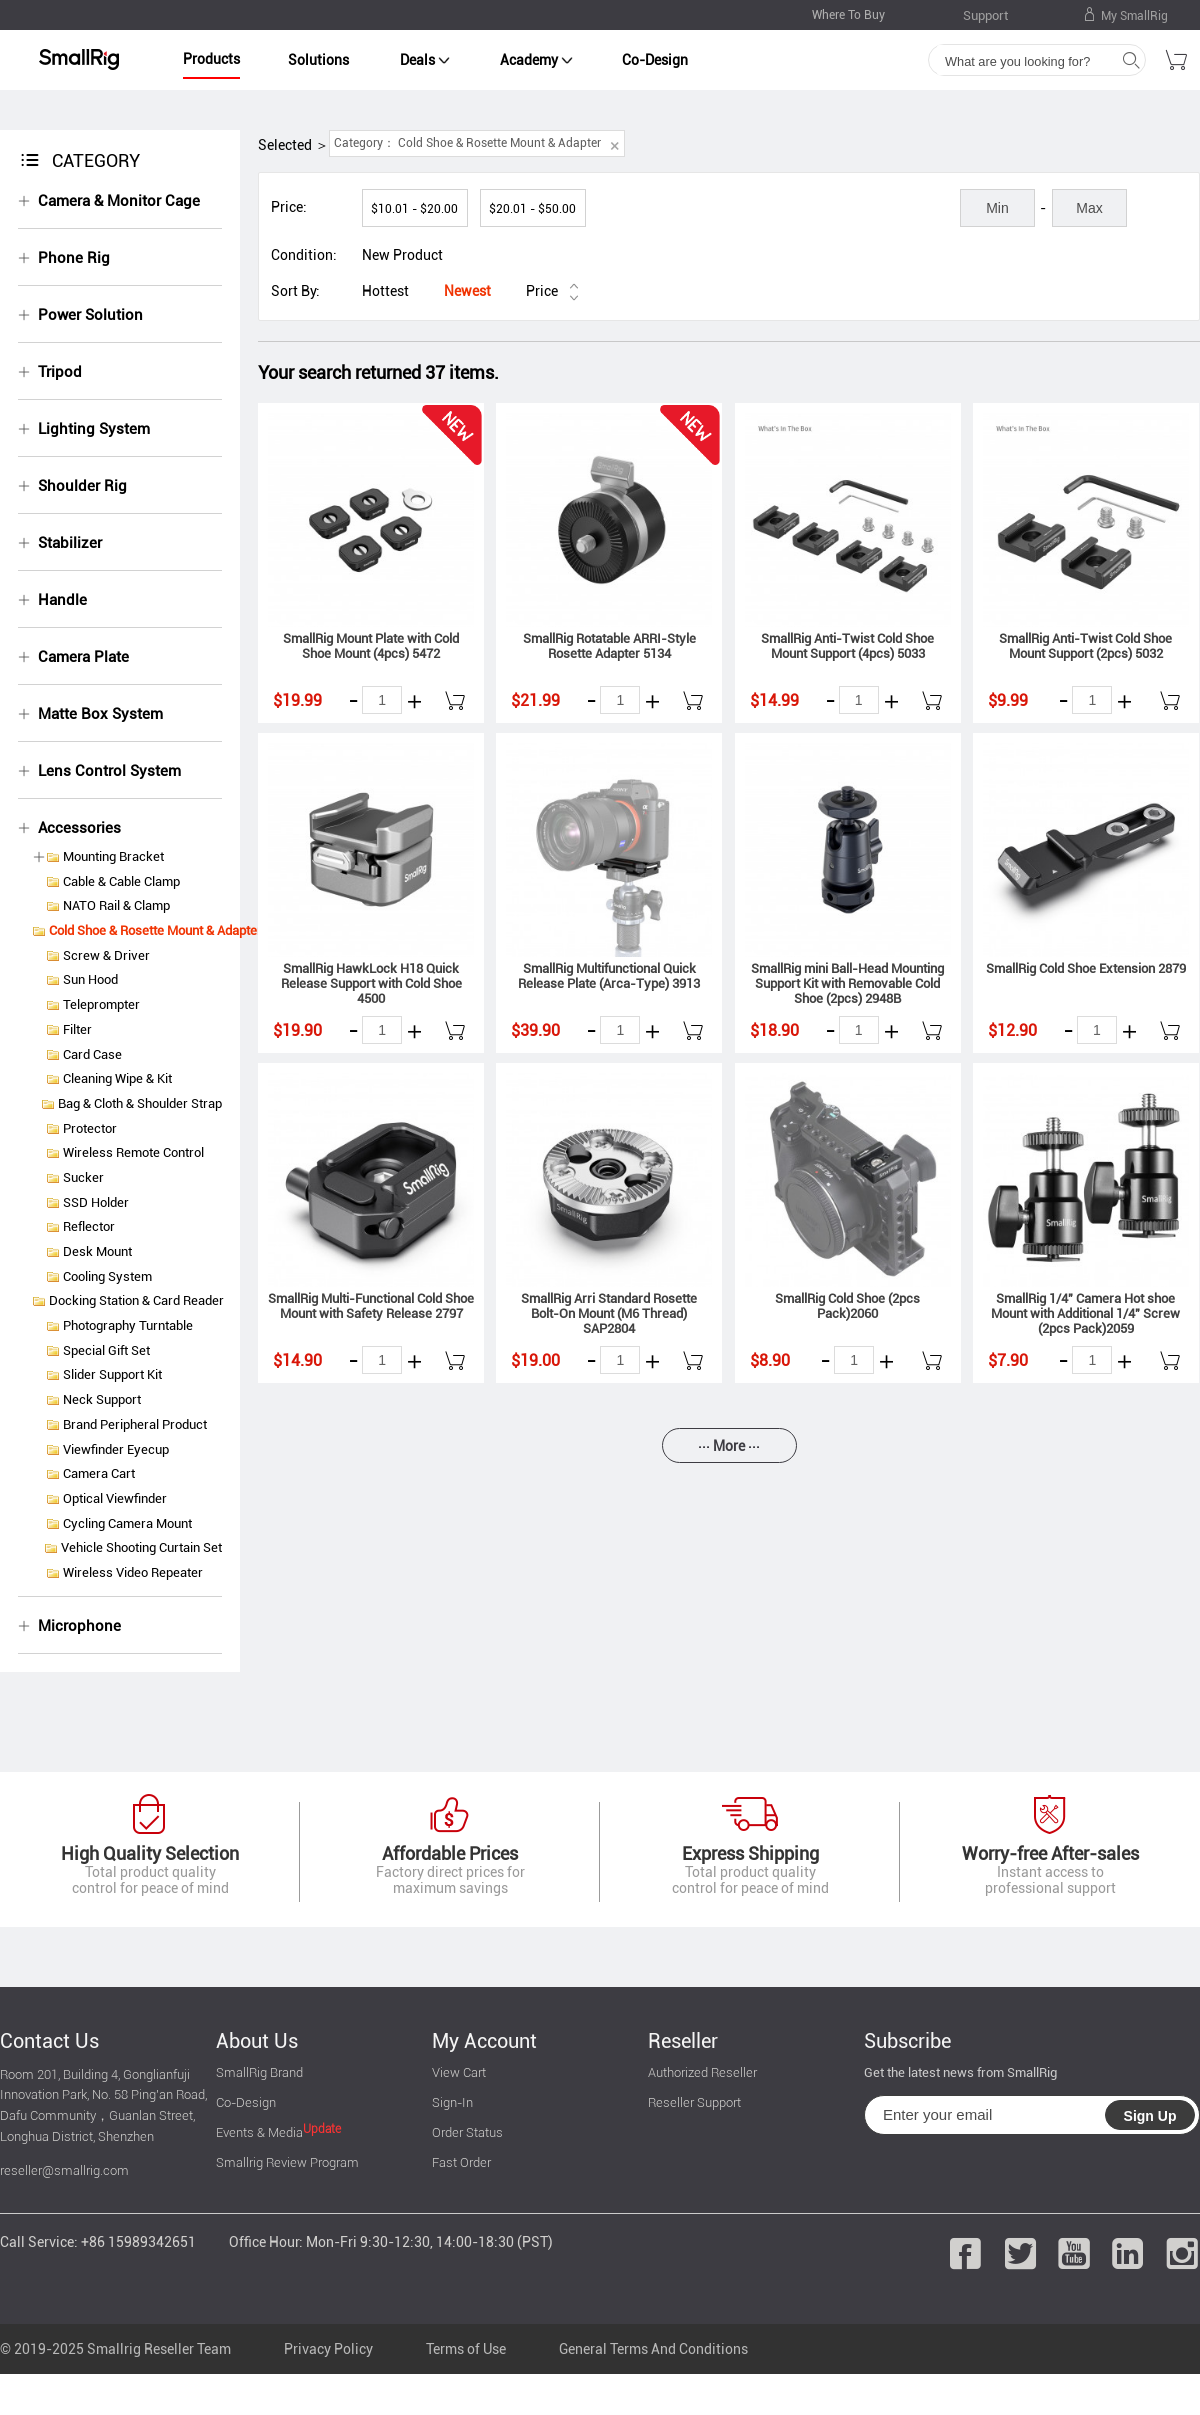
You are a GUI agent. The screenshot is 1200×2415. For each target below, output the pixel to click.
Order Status (467, 2132)
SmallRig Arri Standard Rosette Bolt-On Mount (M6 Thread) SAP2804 (609, 1313)
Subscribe (907, 2041)
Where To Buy (848, 15)
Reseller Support (694, 2102)
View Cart (459, 2072)
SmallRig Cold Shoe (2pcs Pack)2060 (847, 1306)
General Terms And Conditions (653, 2349)
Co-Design (655, 60)
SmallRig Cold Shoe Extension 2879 (1086, 968)
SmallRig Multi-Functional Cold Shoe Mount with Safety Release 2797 (371, 1306)
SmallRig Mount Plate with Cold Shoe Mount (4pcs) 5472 (371, 646)
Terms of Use (466, 2349)
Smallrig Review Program (287, 2162)
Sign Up (1150, 2116)
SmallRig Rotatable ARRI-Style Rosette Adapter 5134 (609, 646)
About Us (257, 2041)
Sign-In (452, 2102)
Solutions (318, 60)
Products (211, 59)
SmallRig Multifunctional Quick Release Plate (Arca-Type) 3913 (609, 976)
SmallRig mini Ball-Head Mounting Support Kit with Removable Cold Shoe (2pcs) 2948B (847, 983)
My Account (484, 2041)
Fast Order (461, 2162)
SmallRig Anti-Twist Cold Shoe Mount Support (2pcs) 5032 (1085, 646)
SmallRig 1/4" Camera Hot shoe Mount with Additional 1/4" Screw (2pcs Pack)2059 (1085, 1313)
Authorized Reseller (702, 2072)
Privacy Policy (328, 2349)
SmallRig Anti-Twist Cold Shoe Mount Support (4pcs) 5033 (847, 646)
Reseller (683, 2041)
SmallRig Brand (259, 2072)
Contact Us (49, 2041)
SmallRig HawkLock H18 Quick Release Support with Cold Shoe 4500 (371, 983)
